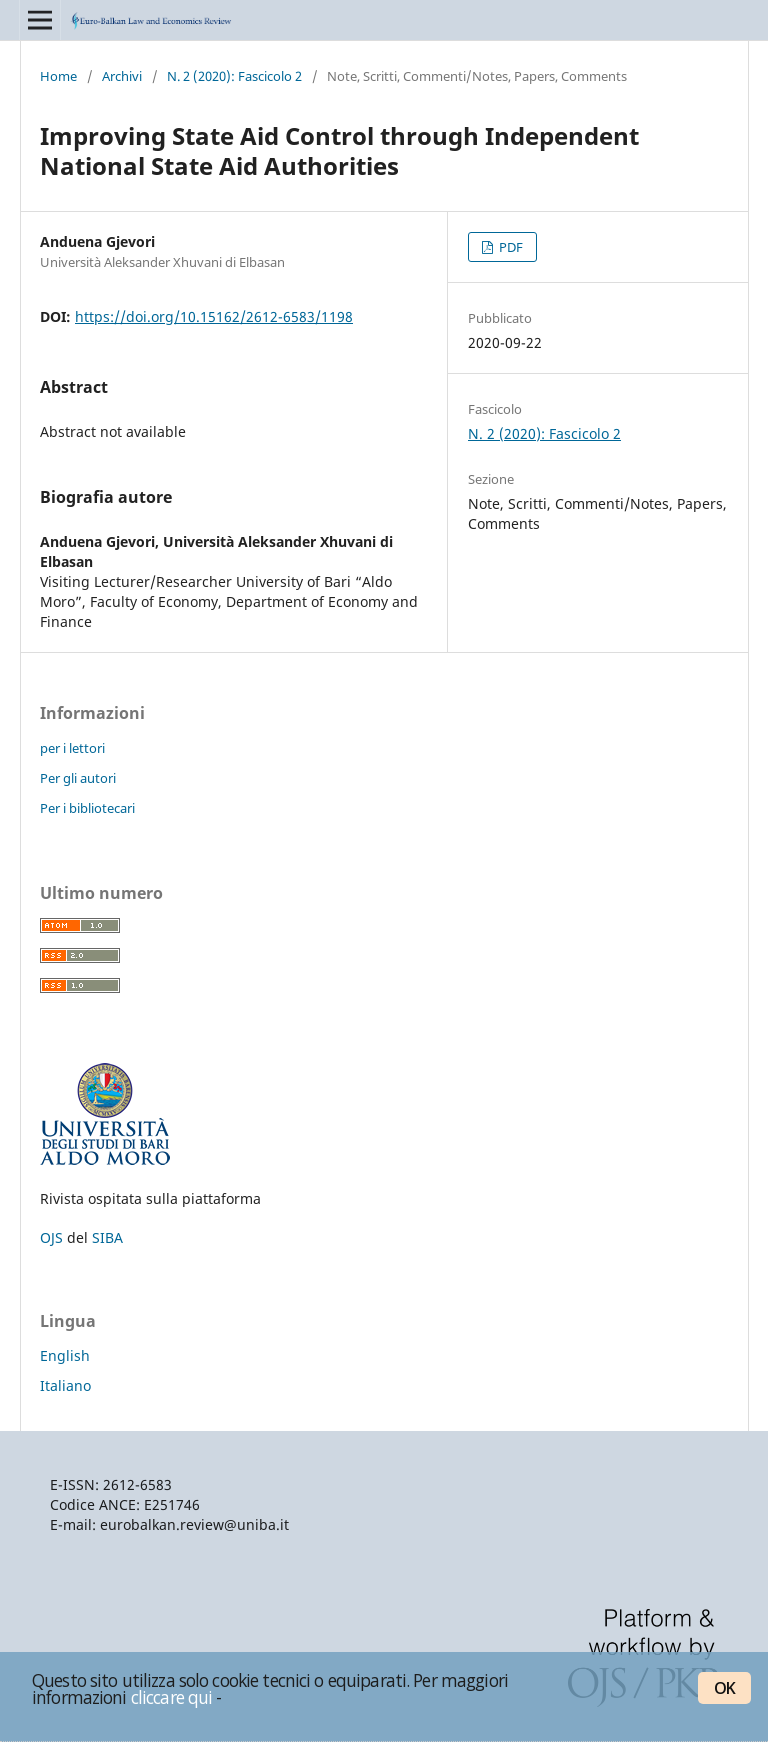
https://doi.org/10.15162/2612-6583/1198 (214, 316)
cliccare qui (172, 1697)
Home (58, 76)
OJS (51, 1237)
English (65, 1355)
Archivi (122, 76)
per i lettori (72, 748)
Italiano (65, 1385)
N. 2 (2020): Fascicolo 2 (234, 76)
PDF (509, 247)
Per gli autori (78, 778)
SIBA (107, 1237)
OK (724, 1688)
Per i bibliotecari (87, 808)
